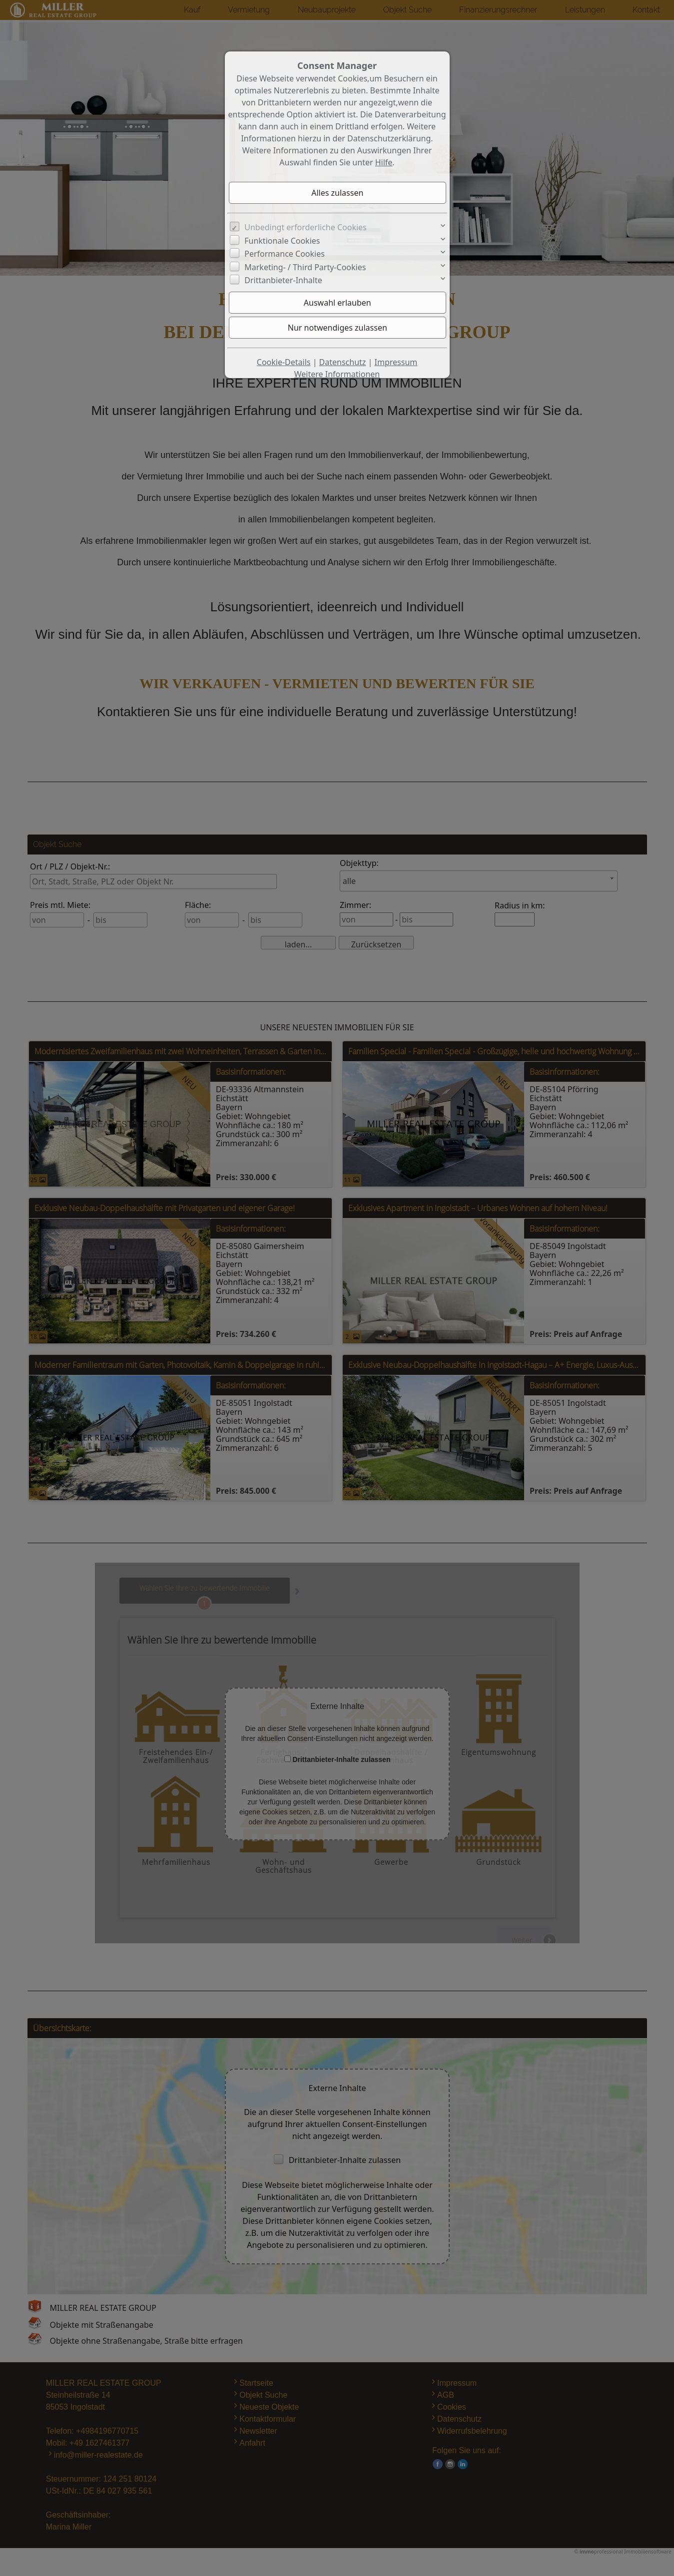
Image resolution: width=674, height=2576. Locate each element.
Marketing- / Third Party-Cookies (305, 267)
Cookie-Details (284, 362)
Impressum (396, 362)
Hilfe (384, 162)
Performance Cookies (284, 253)
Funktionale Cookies (282, 240)
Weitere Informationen (337, 374)
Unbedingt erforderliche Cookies (305, 227)
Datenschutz (342, 362)
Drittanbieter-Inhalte (283, 280)
